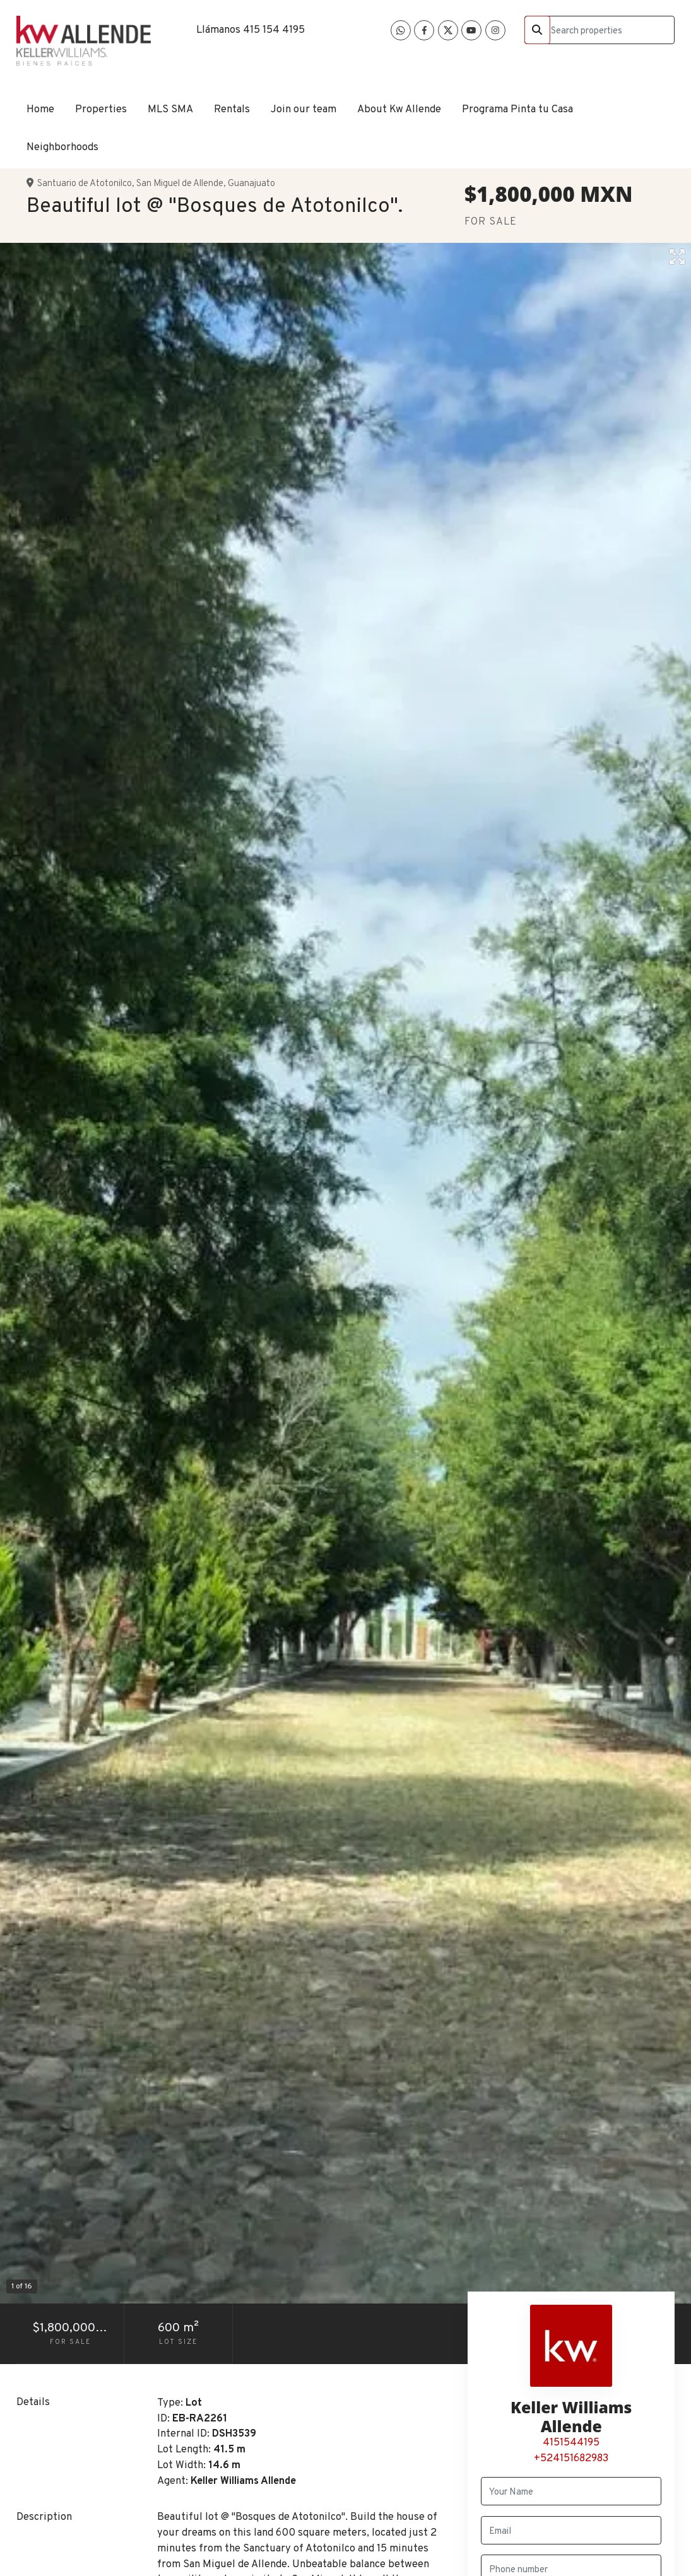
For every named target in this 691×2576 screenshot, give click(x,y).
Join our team (303, 109)
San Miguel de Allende (179, 184)
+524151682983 (571, 2458)
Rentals (232, 109)
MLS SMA (170, 109)
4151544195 (571, 2442)
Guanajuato (251, 184)
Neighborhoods (62, 147)
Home (40, 109)
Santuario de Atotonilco (84, 184)
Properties (101, 109)
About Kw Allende (399, 109)
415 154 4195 (274, 30)
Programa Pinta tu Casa (517, 109)
